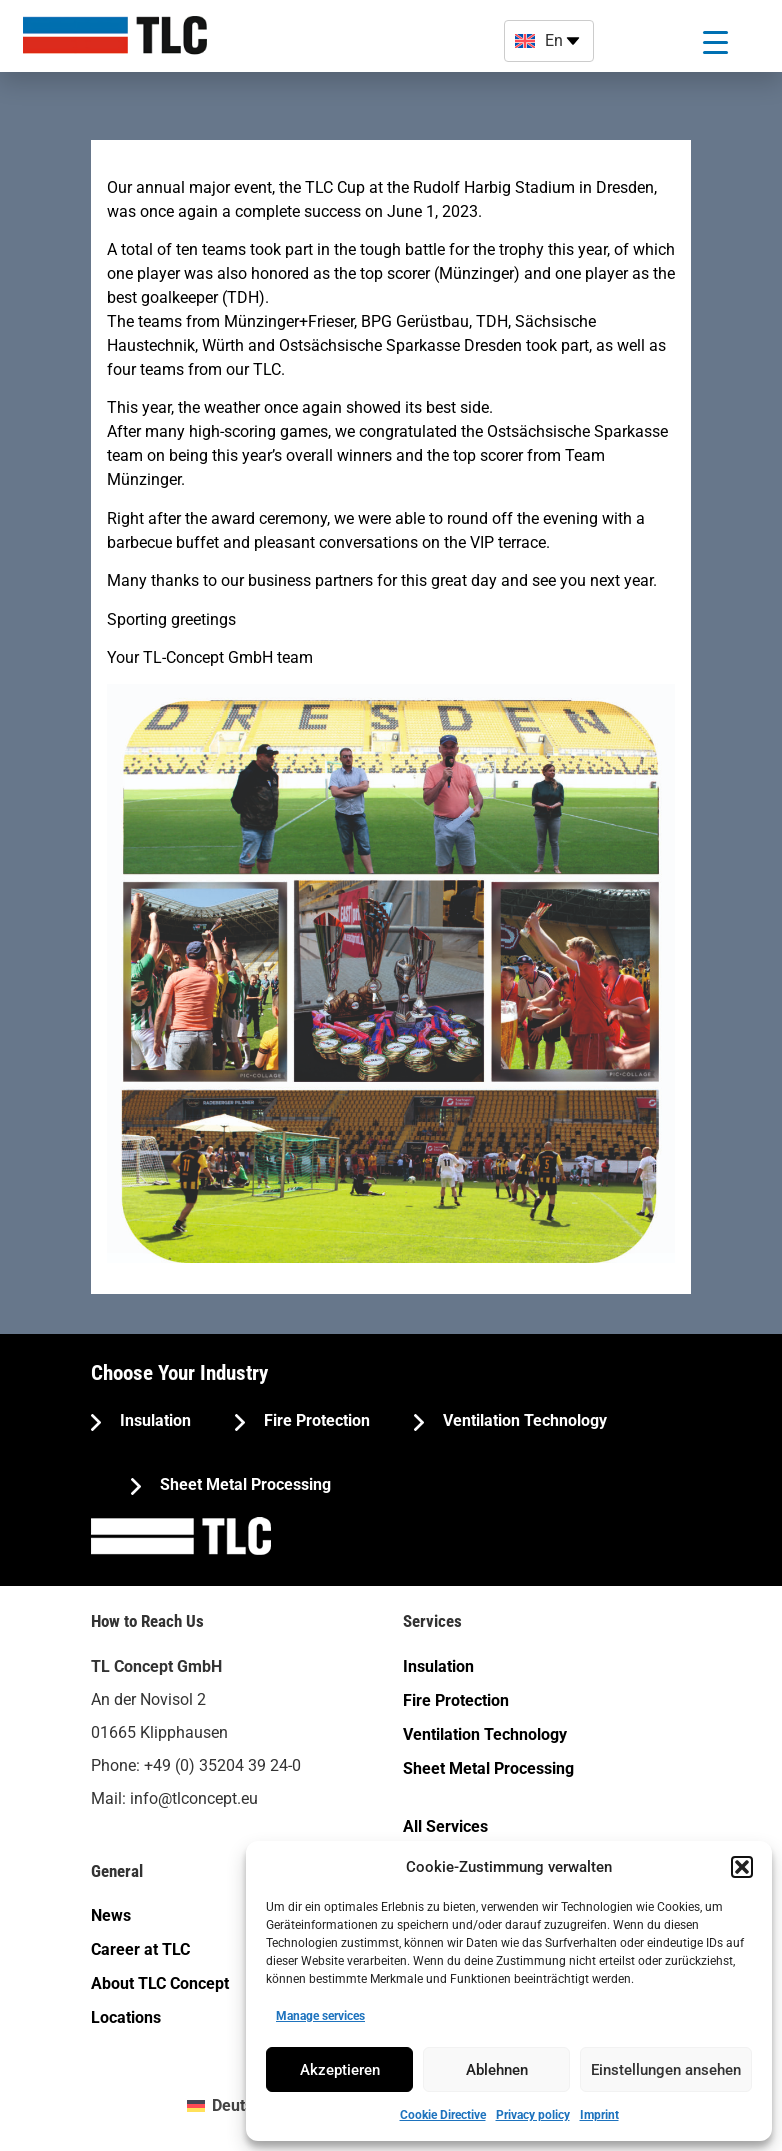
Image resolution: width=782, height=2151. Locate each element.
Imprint (599, 2115)
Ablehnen (497, 2070)
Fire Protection (315, 1420)
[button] (742, 1867)
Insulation (153, 1420)
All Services (445, 1826)
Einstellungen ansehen (666, 2070)
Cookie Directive (443, 2115)
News (111, 1915)
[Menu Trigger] (715, 42)
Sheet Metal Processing (243, 1484)
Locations (126, 2017)
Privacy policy (533, 2115)
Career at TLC (140, 1949)
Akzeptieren (340, 2070)
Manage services (320, 2016)
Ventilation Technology (523, 1420)
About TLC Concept (160, 1983)
